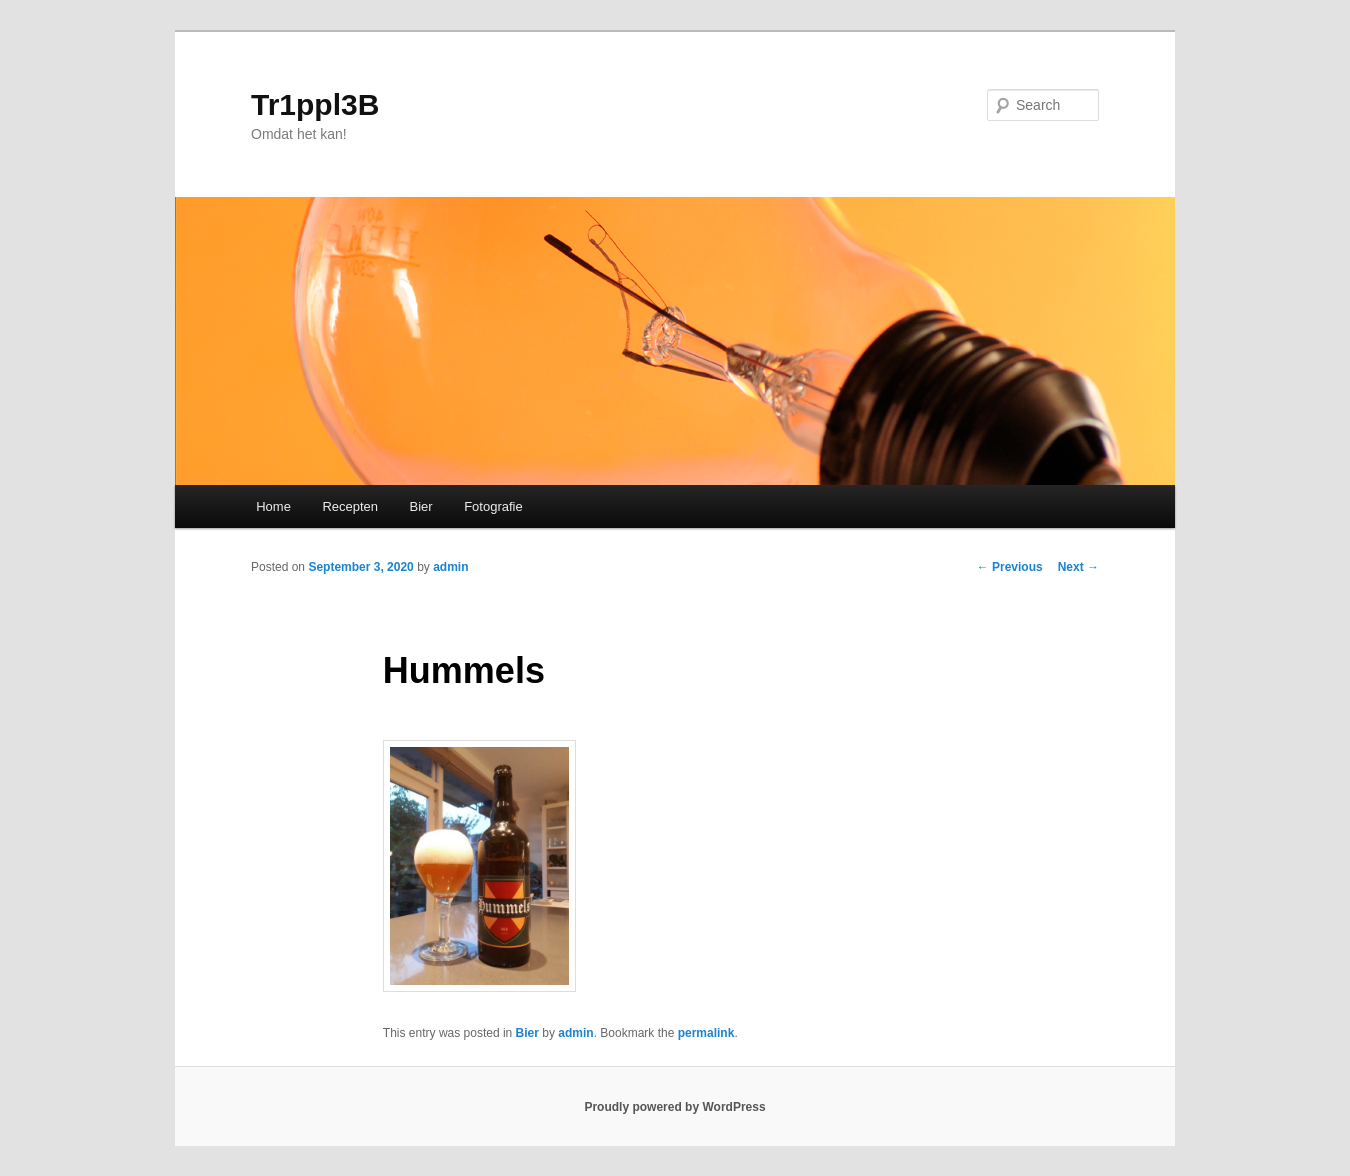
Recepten (350, 506)
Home (273, 506)
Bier (421, 506)
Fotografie (493, 506)
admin (450, 567)
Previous (1010, 567)
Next (1078, 567)
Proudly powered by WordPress (674, 1107)
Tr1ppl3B (315, 104)
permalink (706, 1033)
